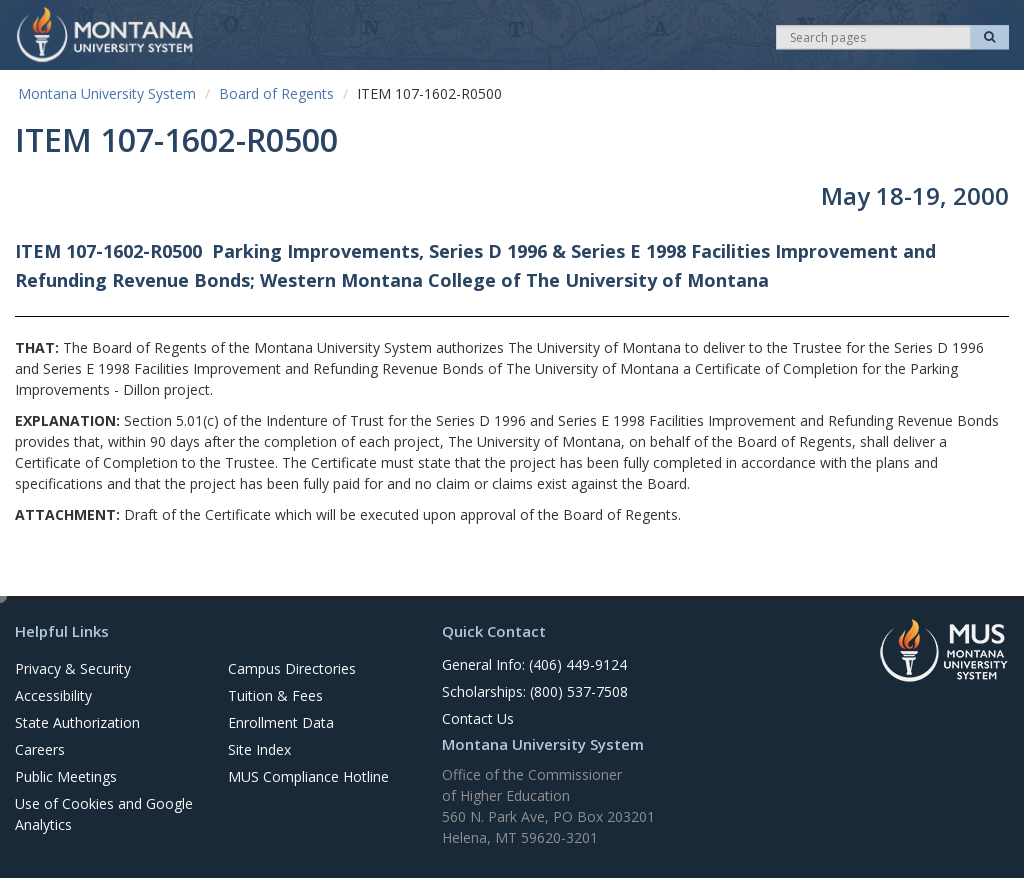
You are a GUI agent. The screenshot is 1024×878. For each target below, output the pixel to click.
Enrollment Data (281, 722)
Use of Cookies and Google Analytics (104, 814)
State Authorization (77, 722)
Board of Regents (276, 93)
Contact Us (478, 718)
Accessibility (53, 695)
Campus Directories (292, 668)
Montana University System (107, 93)
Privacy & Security (73, 668)
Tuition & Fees (275, 695)
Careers (40, 749)
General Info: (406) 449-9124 (534, 664)
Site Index (259, 749)
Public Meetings (66, 776)
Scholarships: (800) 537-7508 (535, 691)
